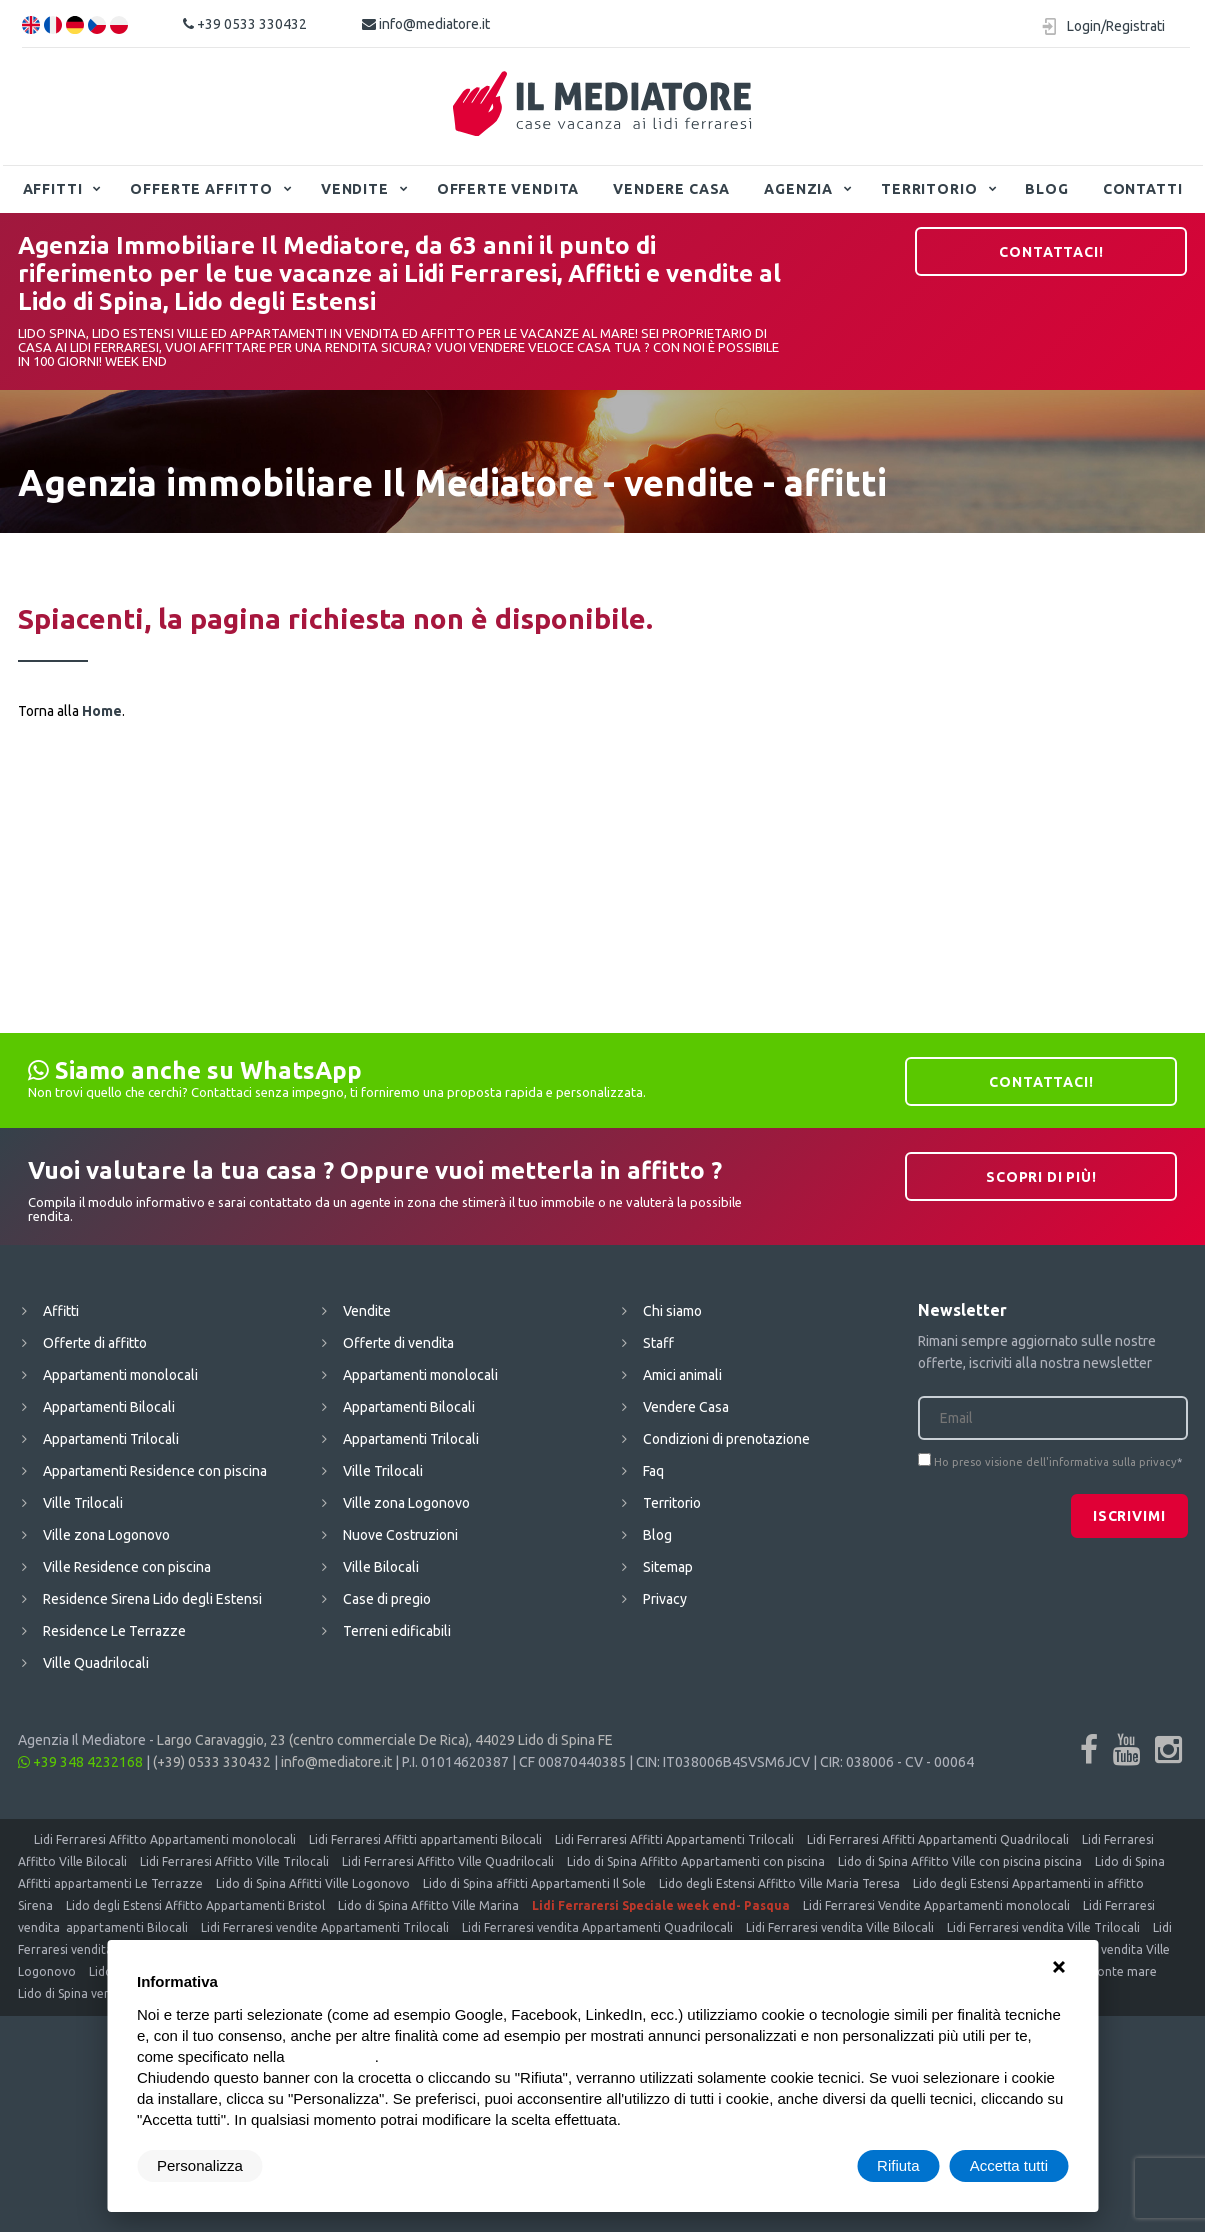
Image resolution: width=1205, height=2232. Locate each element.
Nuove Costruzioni (400, 1535)
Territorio (929, 189)
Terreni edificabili (397, 1631)
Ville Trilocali (83, 1503)
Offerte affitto (201, 189)
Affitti (53, 189)
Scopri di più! (1041, 1177)
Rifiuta (898, 2165)
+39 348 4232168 (80, 1762)
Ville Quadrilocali (96, 1663)
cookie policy (332, 2056)
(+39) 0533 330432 (212, 1762)
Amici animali (682, 1375)
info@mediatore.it (426, 24)
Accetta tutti (1009, 2165)
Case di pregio (387, 1599)
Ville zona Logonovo (106, 1535)
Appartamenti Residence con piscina (155, 1471)
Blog (1046, 189)
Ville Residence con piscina (127, 1567)
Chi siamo (672, 1311)
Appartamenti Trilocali (111, 1439)
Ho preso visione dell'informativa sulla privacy (1055, 1462)
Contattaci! (1051, 252)
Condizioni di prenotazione (726, 1439)
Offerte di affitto (95, 1343)
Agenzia (798, 189)
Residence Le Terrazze (114, 1631)
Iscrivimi (1129, 1516)
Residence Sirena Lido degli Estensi (152, 1599)
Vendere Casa (671, 189)
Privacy (665, 1599)
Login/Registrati (1116, 26)
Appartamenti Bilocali (109, 1407)
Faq (653, 1471)
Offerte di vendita (398, 1343)
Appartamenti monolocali (120, 1375)
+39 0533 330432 (245, 24)
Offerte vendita (508, 189)
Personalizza (200, 2165)
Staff (658, 1343)
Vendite (355, 189)
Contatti (1143, 189)
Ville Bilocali (381, 1567)
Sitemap (668, 1567)
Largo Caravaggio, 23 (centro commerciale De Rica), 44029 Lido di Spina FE (385, 1740)
